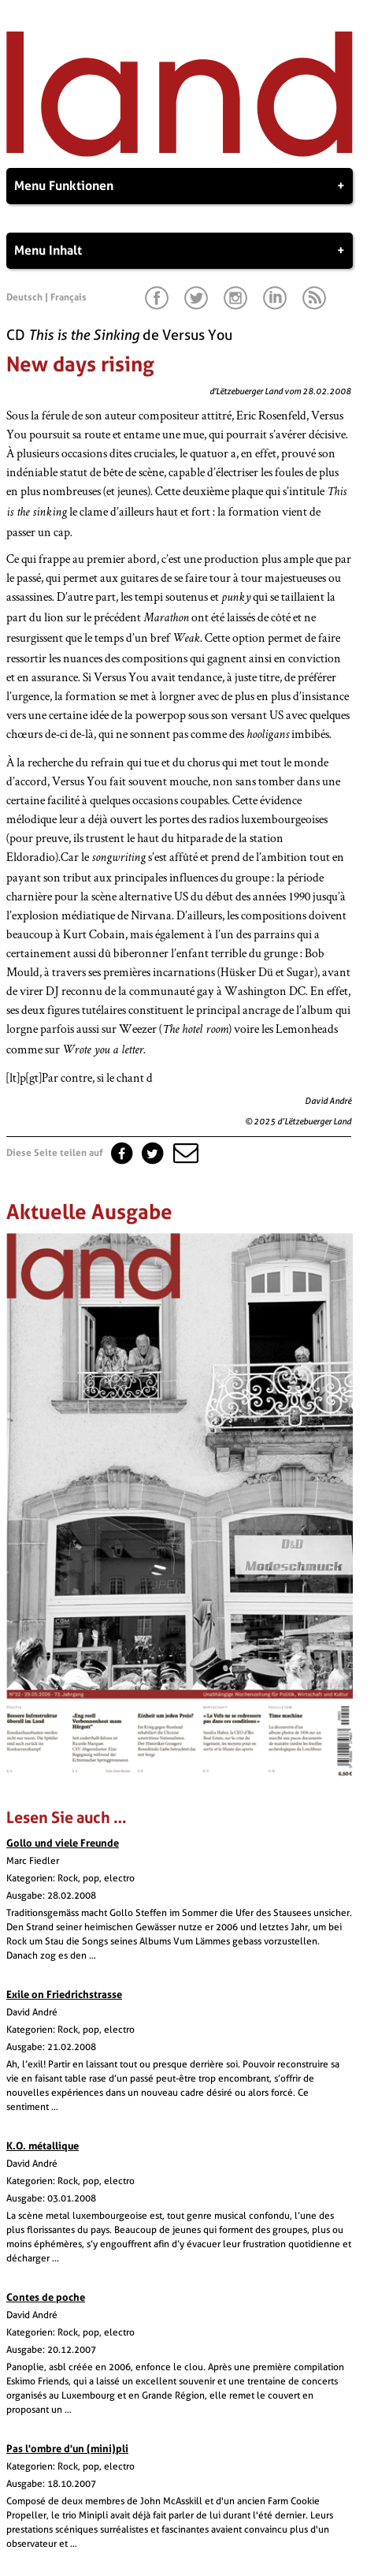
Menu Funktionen (179, 186)
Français (68, 297)
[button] (184, 1152)
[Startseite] (179, 153)
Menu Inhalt (179, 250)
